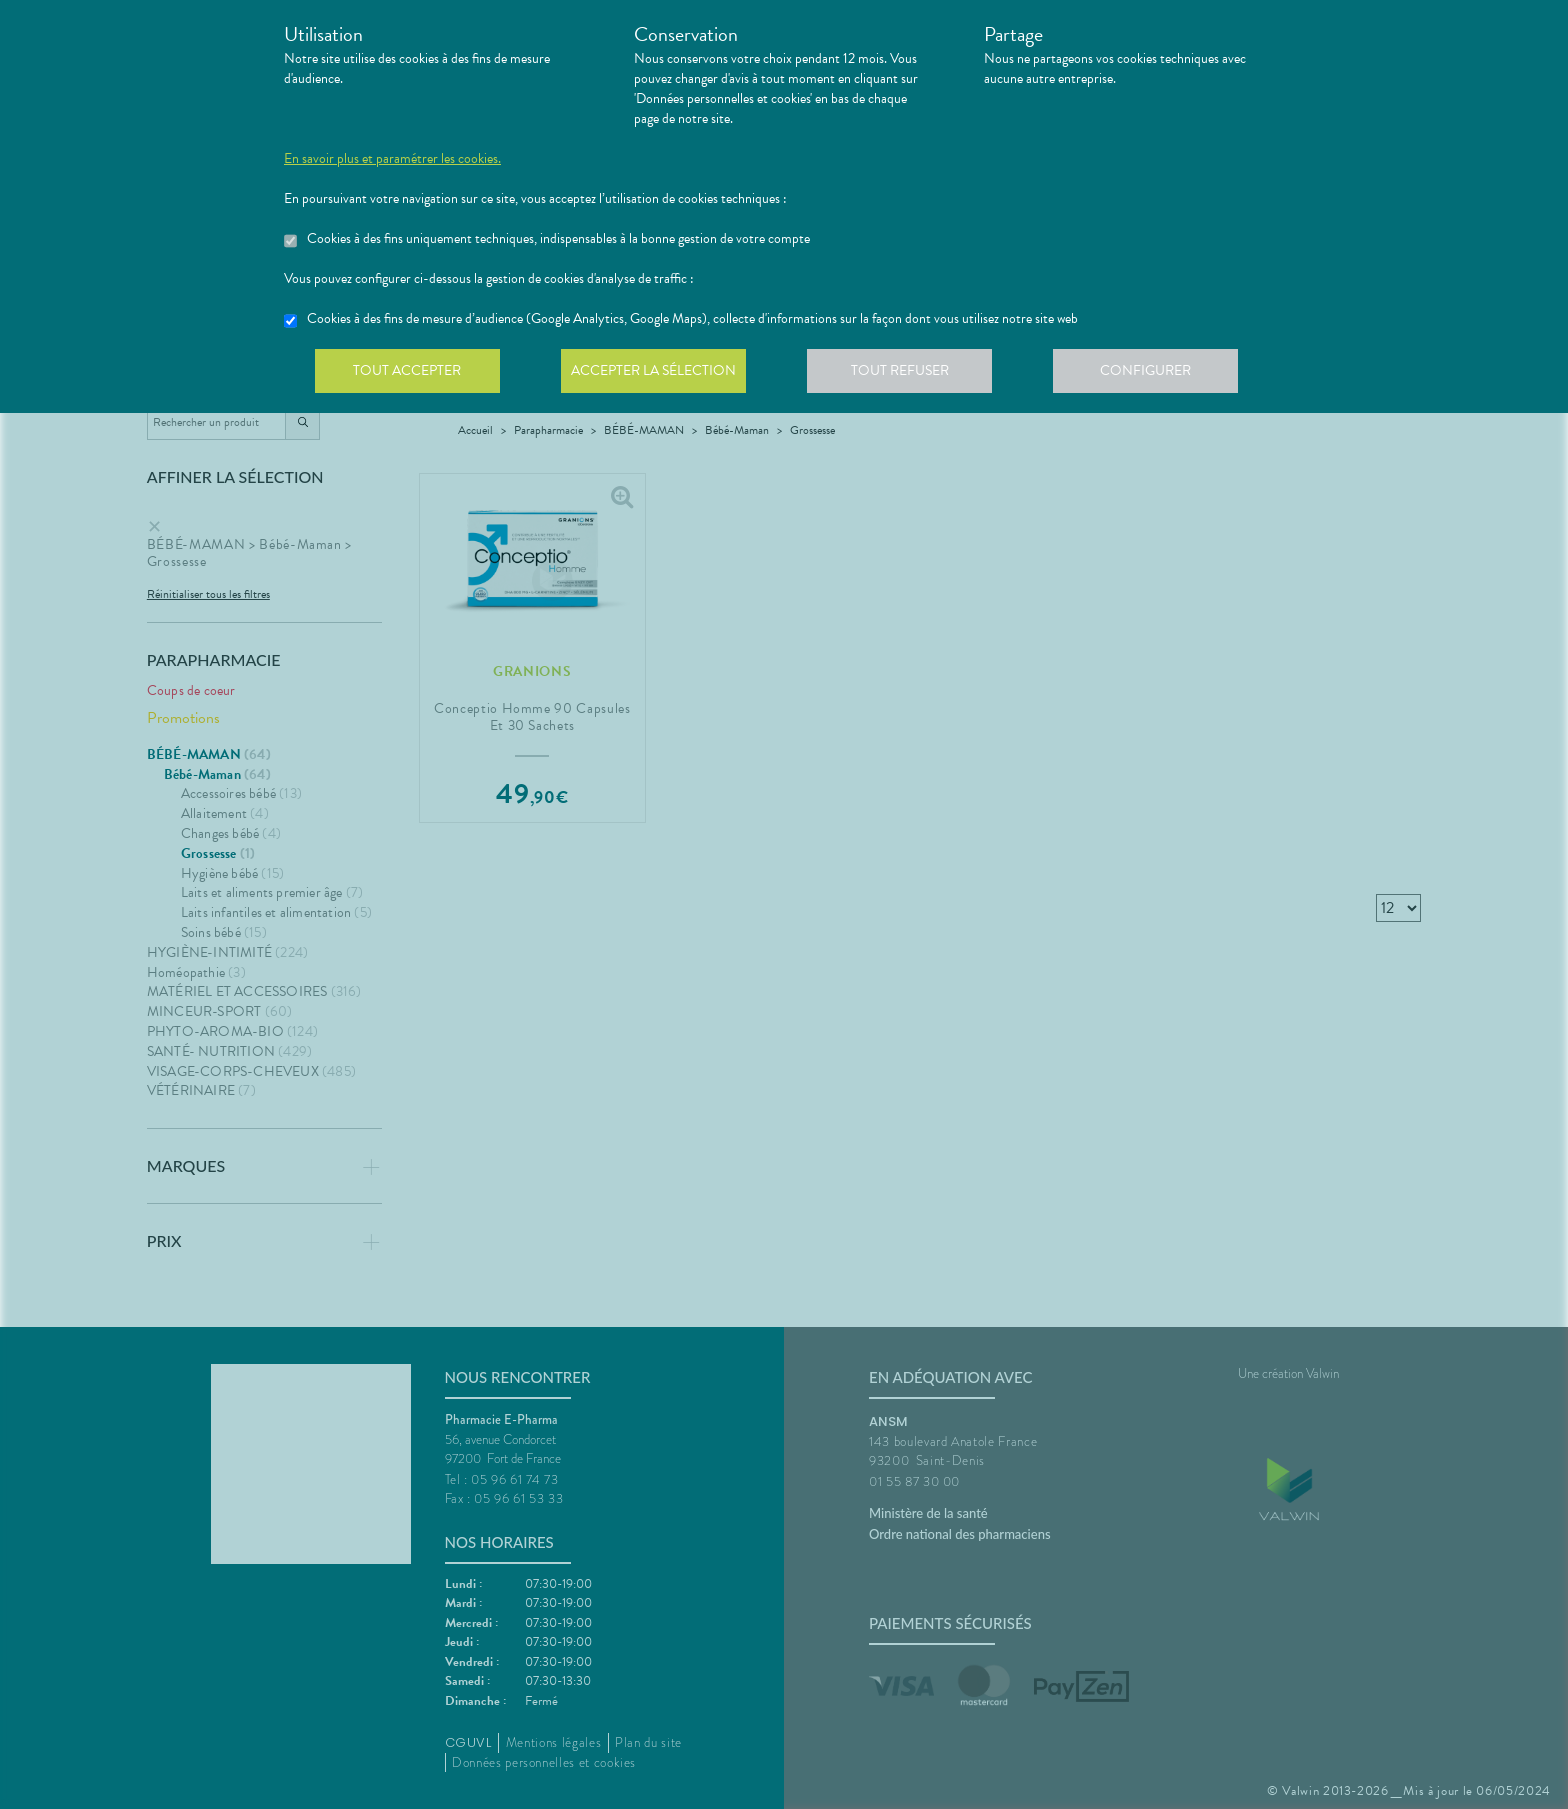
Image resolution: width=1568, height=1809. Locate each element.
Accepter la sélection (659, 374)
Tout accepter (409, 374)
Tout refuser (909, 374)
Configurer (1159, 374)
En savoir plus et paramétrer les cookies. (392, 159)
